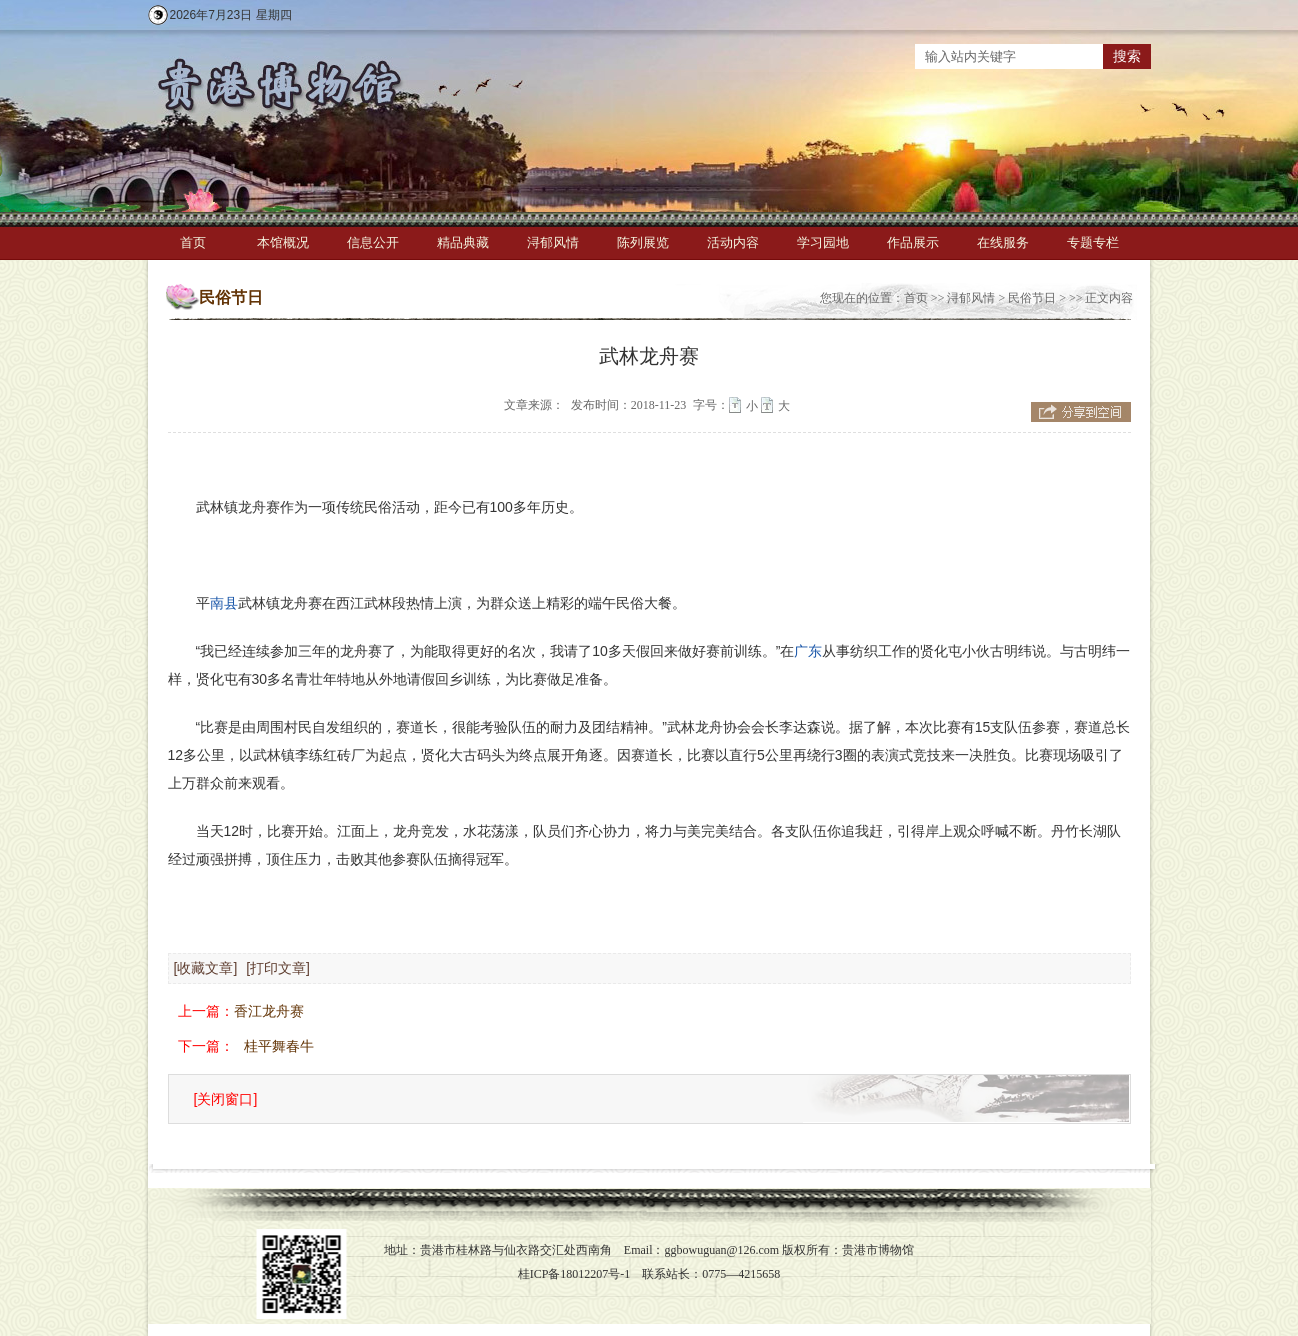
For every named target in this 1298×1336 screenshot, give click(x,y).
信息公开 (373, 242)
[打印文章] (278, 968)
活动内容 (733, 242)
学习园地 (823, 242)
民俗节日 (1032, 298)
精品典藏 (463, 242)
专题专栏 (1093, 242)
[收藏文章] (206, 968)
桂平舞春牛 (279, 1046)
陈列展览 (643, 242)
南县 (224, 603)
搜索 (1127, 56)
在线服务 (1003, 242)
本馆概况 (283, 242)
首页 (193, 242)
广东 (808, 651)
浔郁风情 (553, 242)
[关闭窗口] (226, 1099)
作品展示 (913, 242)
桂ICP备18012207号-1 (574, 1274)
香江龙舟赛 (269, 1011)
